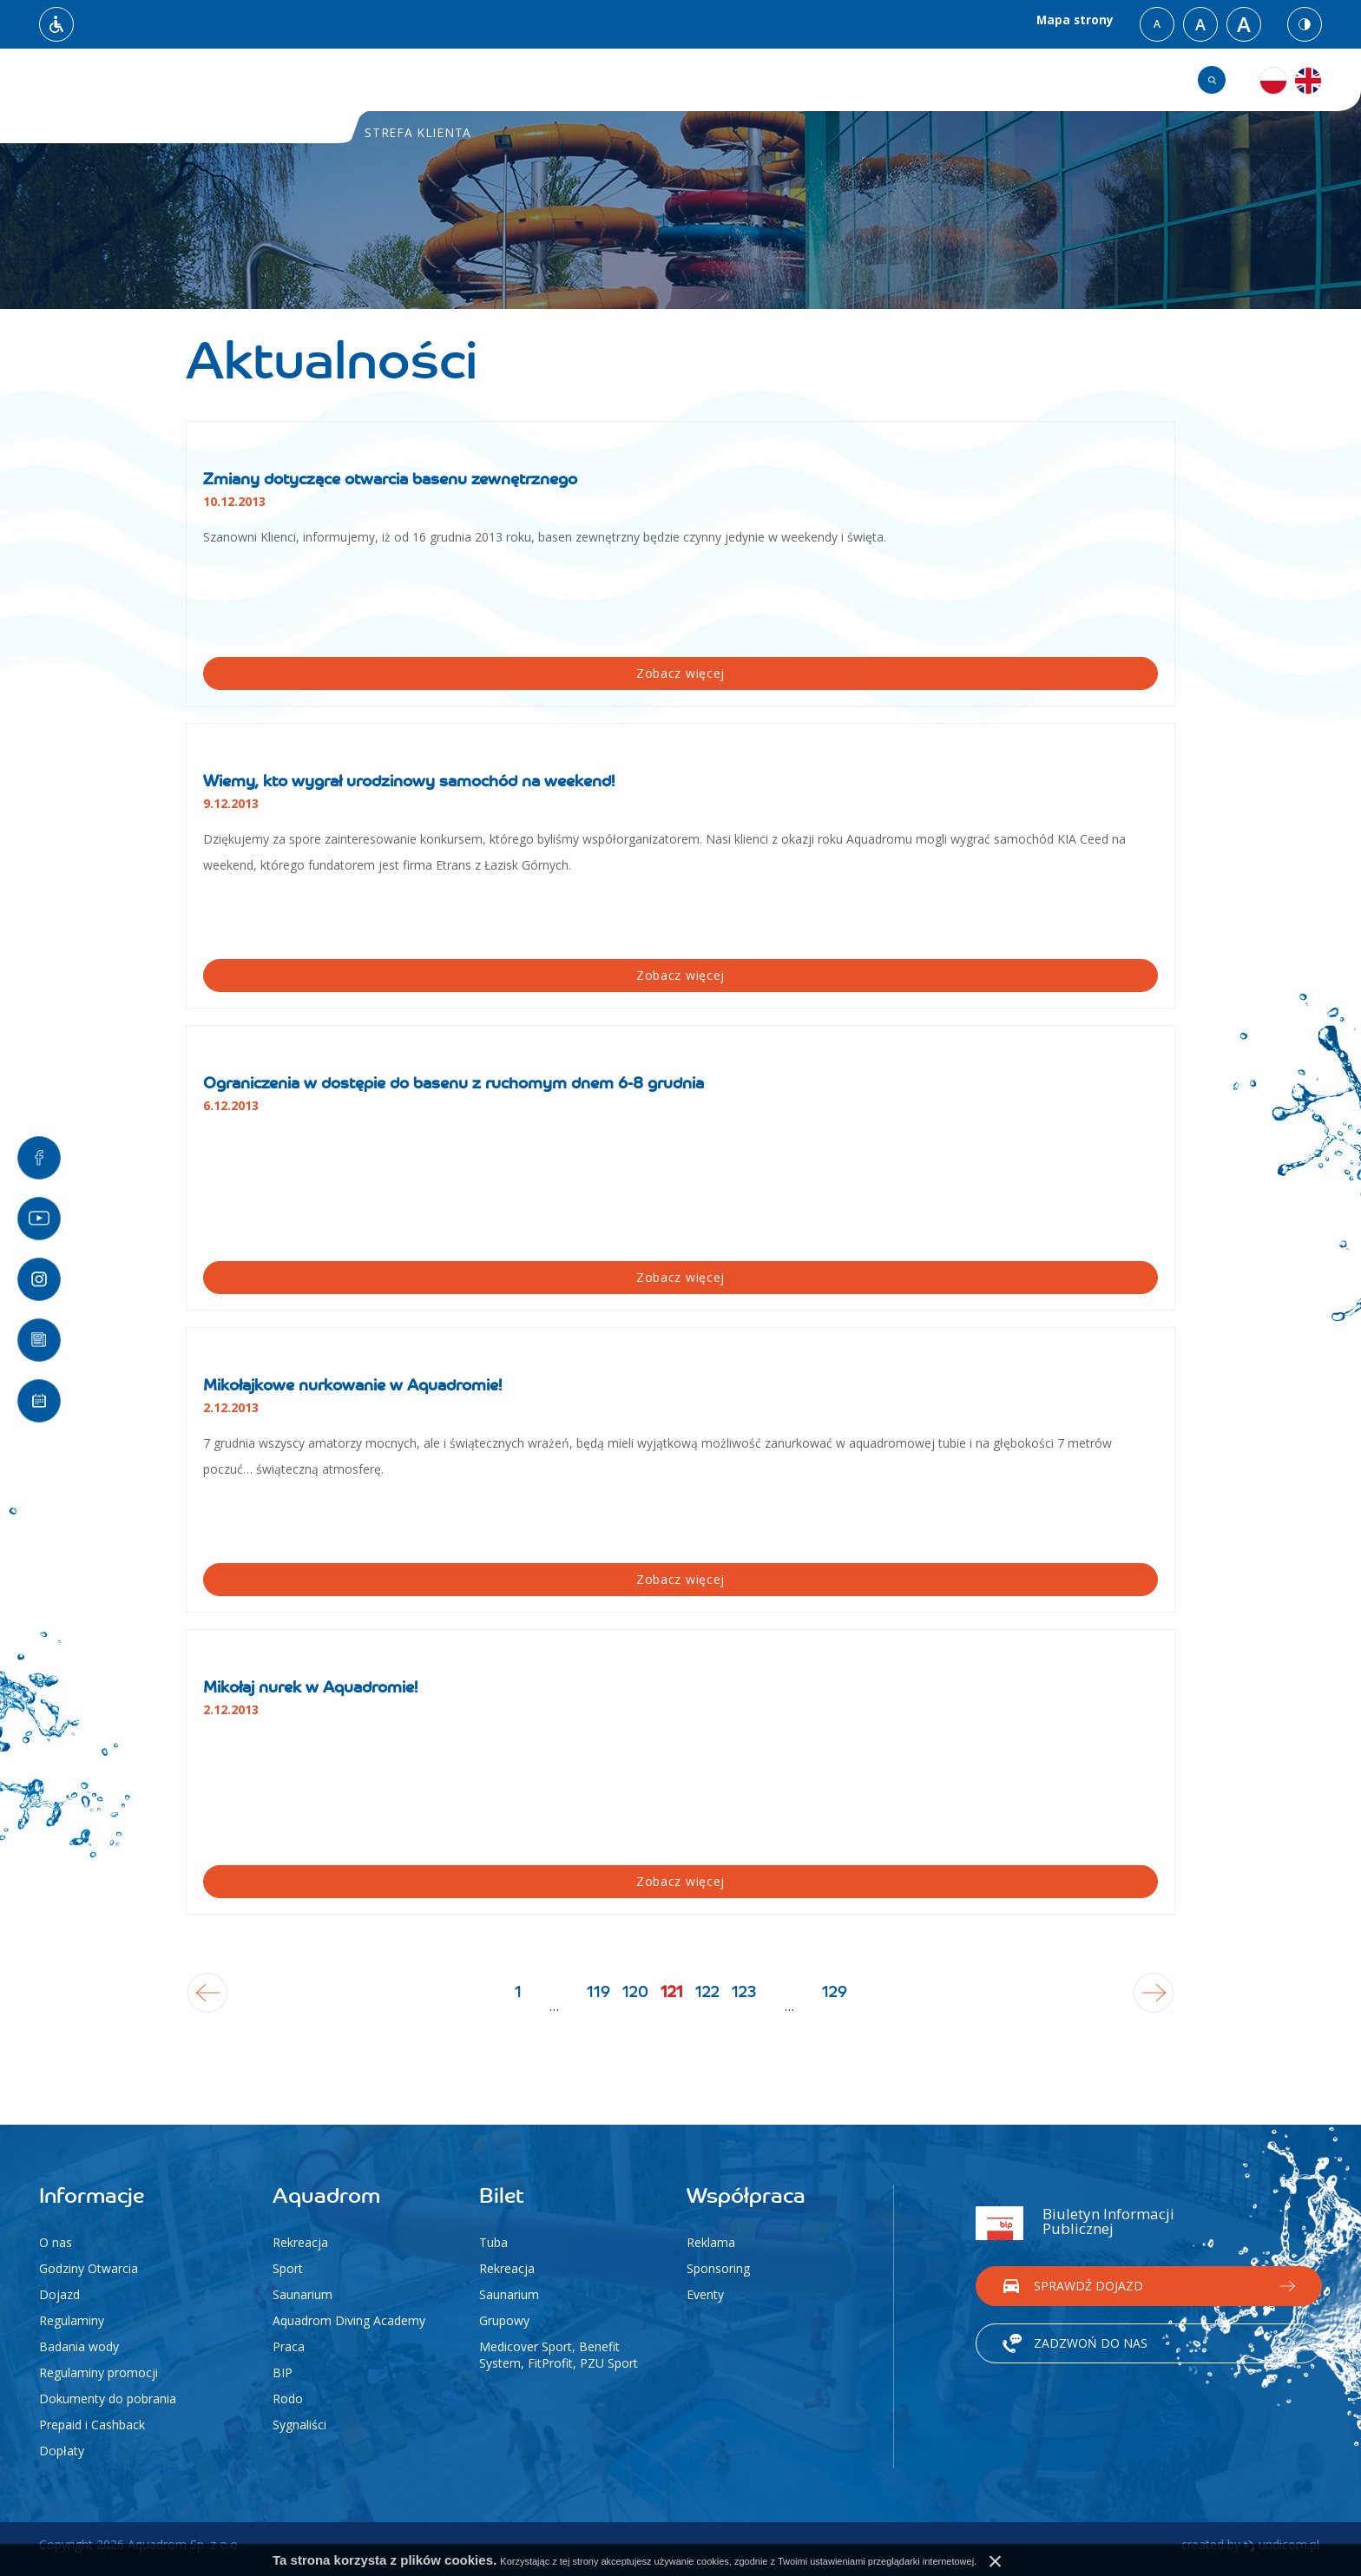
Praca (289, 2346)
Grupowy (504, 2320)
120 (592, 2006)
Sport (288, 2268)
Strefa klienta (671, 80)
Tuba (493, 2242)
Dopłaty (61, 2450)
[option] (680, 179)
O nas (55, 2242)
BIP (283, 2372)
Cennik (903, 80)
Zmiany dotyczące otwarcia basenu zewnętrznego (390, 479)
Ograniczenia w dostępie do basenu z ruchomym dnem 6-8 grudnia (453, 1083)
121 (685, 2018)
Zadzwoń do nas (1090, 2337)
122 (751, 2006)
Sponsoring (718, 2268)
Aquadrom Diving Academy (349, 2320)
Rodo (288, 2398)
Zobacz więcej (270, 673)
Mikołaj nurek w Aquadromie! (310, 1688)
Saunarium (302, 2294)
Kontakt (1004, 80)
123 (831, 2006)
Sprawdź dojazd (1088, 2279)
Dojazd (59, 2294)
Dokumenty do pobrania (107, 2398)
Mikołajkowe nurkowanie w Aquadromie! (352, 1386)
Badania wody (79, 2346)
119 (511, 2006)
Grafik (1103, 80)
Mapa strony (1071, 24)
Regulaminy (71, 2320)
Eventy (705, 2294)
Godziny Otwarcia (88, 2268)
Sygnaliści (299, 2424)
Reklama (711, 2242)
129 (977, 2018)
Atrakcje (800, 80)
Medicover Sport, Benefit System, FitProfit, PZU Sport (558, 2354)
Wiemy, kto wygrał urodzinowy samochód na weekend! (409, 781)
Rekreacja (300, 2242)
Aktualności (528, 80)
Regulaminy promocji (98, 2372)
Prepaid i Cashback (92, 2424)
